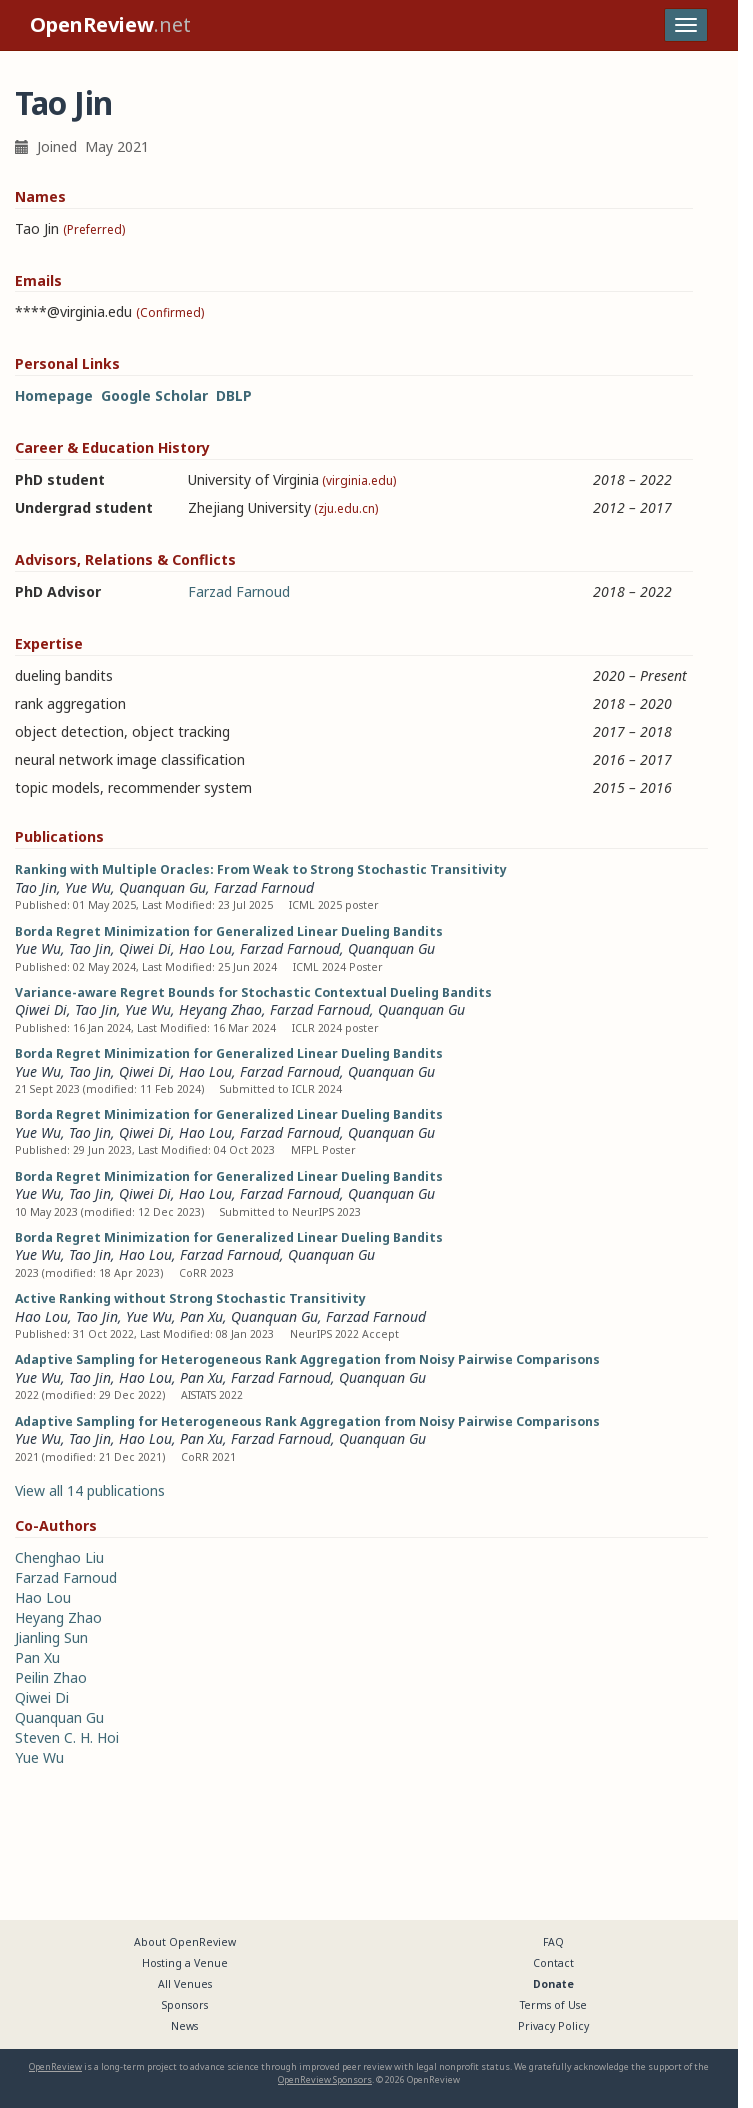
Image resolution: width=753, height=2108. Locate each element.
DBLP (234, 395)
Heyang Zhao (220, 1009)
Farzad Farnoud (239, 591)
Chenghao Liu (59, 1557)
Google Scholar (154, 395)
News (184, 2026)
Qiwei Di (145, 948)
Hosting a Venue (185, 1963)
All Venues (185, 1984)
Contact (553, 1963)
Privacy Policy (553, 2026)
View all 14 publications (90, 1490)
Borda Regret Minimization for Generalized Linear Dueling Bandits (229, 931)
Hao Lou (205, 948)
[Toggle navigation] (686, 25)
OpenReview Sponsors (325, 2079)
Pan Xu (201, 1316)
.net (110, 24)
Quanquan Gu (162, 887)
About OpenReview (185, 1942)
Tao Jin (36, 887)
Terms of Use (553, 2005)
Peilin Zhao (51, 1677)
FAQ (553, 1942)
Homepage (54, 395)
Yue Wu (88, 887)
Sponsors (185, 2005)
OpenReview (55, 2066)
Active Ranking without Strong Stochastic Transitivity (190, 1298)
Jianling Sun (51, 1637)
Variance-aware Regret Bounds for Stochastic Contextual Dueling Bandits (253, 992)
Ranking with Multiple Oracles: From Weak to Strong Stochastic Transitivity (261, 869)
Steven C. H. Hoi (67, 1737)
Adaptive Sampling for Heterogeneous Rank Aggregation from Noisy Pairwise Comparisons (307, 1359)
